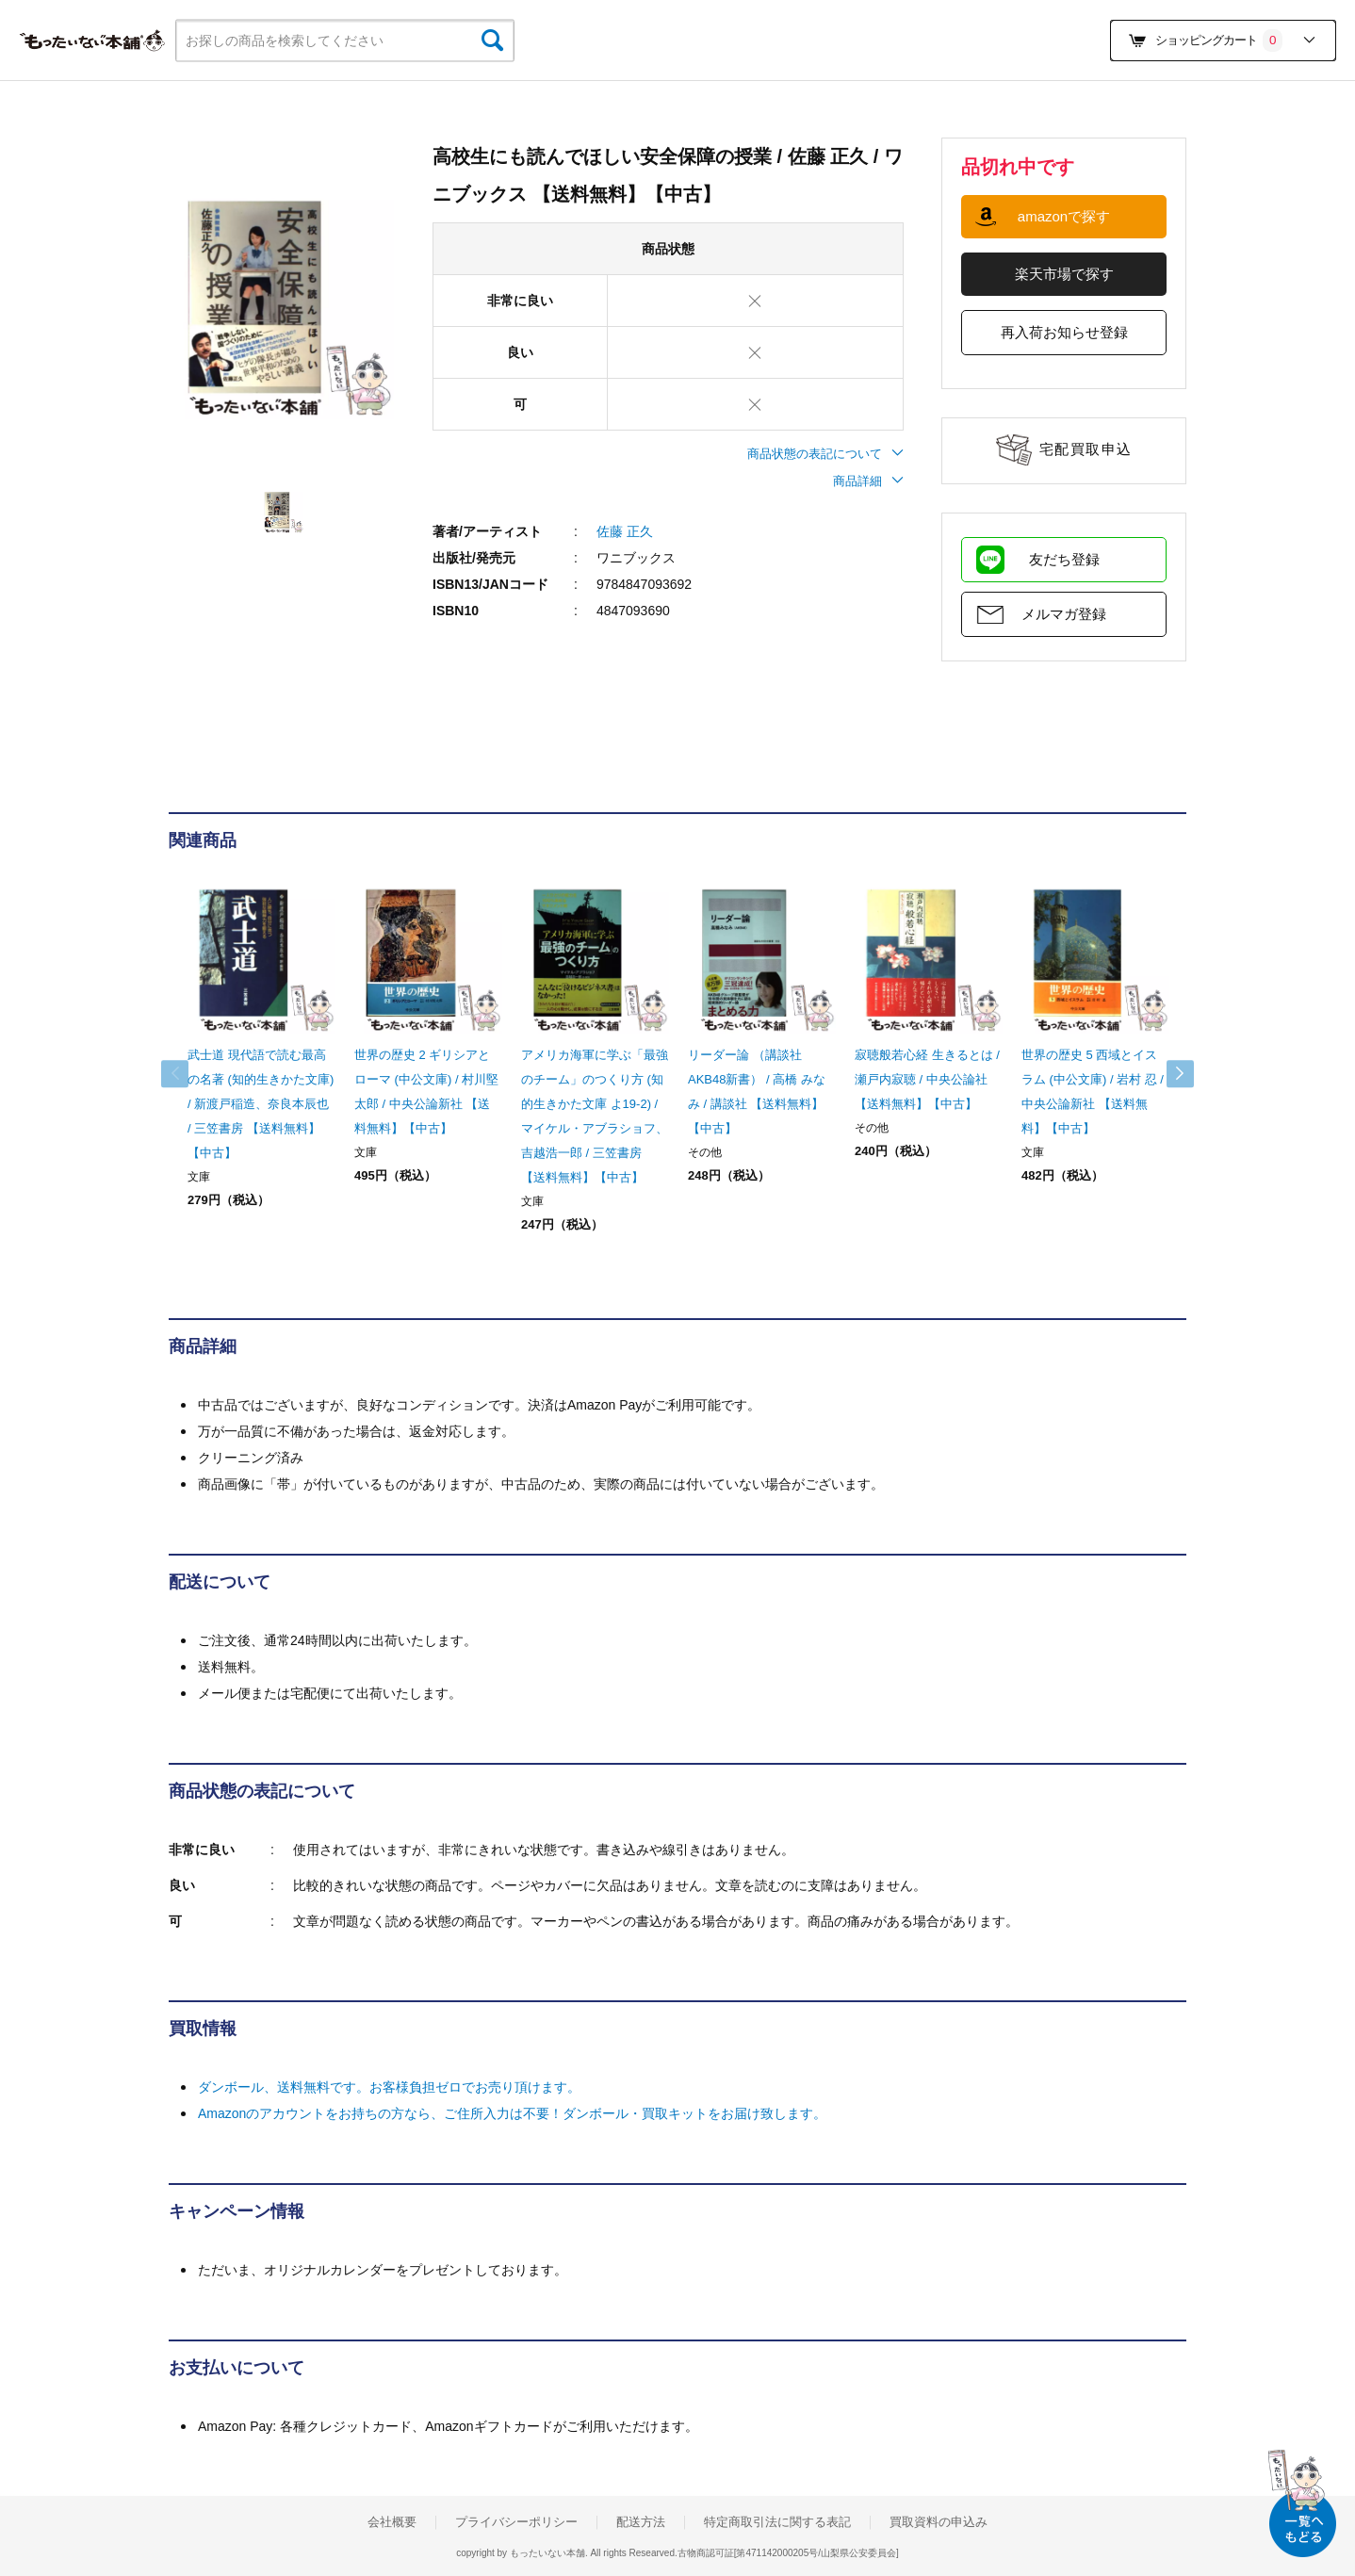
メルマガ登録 (1063, 614)
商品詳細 (868, 481)
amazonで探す (1064, 216)
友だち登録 (1064, 559)
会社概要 (391, 2522)
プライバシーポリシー (516, 2522)
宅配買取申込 (1086, 449)
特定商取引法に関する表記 (777, 2522)
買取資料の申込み (939, 2522)
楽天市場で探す (1064, 274)
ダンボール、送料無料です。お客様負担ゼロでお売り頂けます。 (389, 2087)
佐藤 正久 (624, 531)
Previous (187, 1074)
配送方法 (640, 2522)
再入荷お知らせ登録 (1064, 332)
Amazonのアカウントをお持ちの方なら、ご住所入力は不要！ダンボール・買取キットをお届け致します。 (512, 2113)
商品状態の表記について (825, 454)
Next (1167, 1074)
